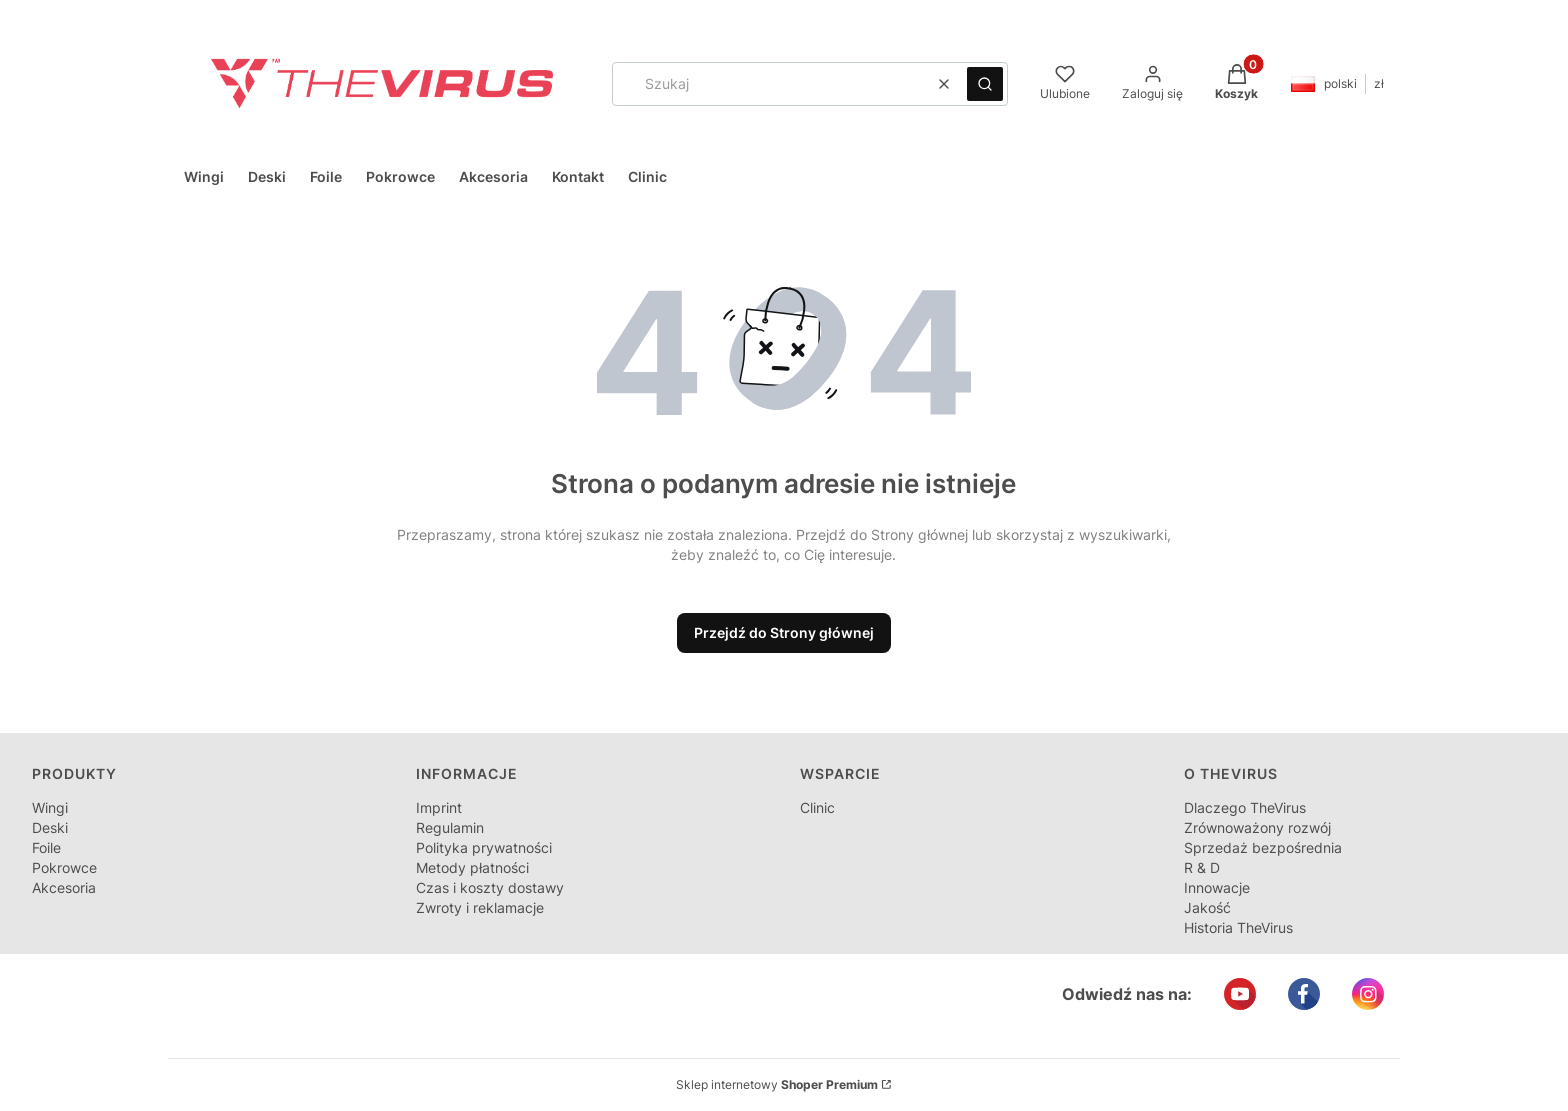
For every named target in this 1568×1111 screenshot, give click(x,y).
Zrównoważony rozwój (1257, 827)
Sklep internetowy (777, 1084)
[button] (985, 84)
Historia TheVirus (1238, 927)
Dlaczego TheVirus (1245, 807)
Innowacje (1217, 887)
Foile (46, 847)
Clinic (817, 807)
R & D (1202, 867)
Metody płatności (472, 867)
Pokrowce (64, 867)
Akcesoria (64, 887)
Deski (50, 827)
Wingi (50, 807)
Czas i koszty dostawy (490, 887)
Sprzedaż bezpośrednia (1263, 847)
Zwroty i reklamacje (480, 907)
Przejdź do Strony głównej (784, 632)
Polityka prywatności (484, 847)
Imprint (439, 807)
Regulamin (450, 827)
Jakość (1207, 907)
